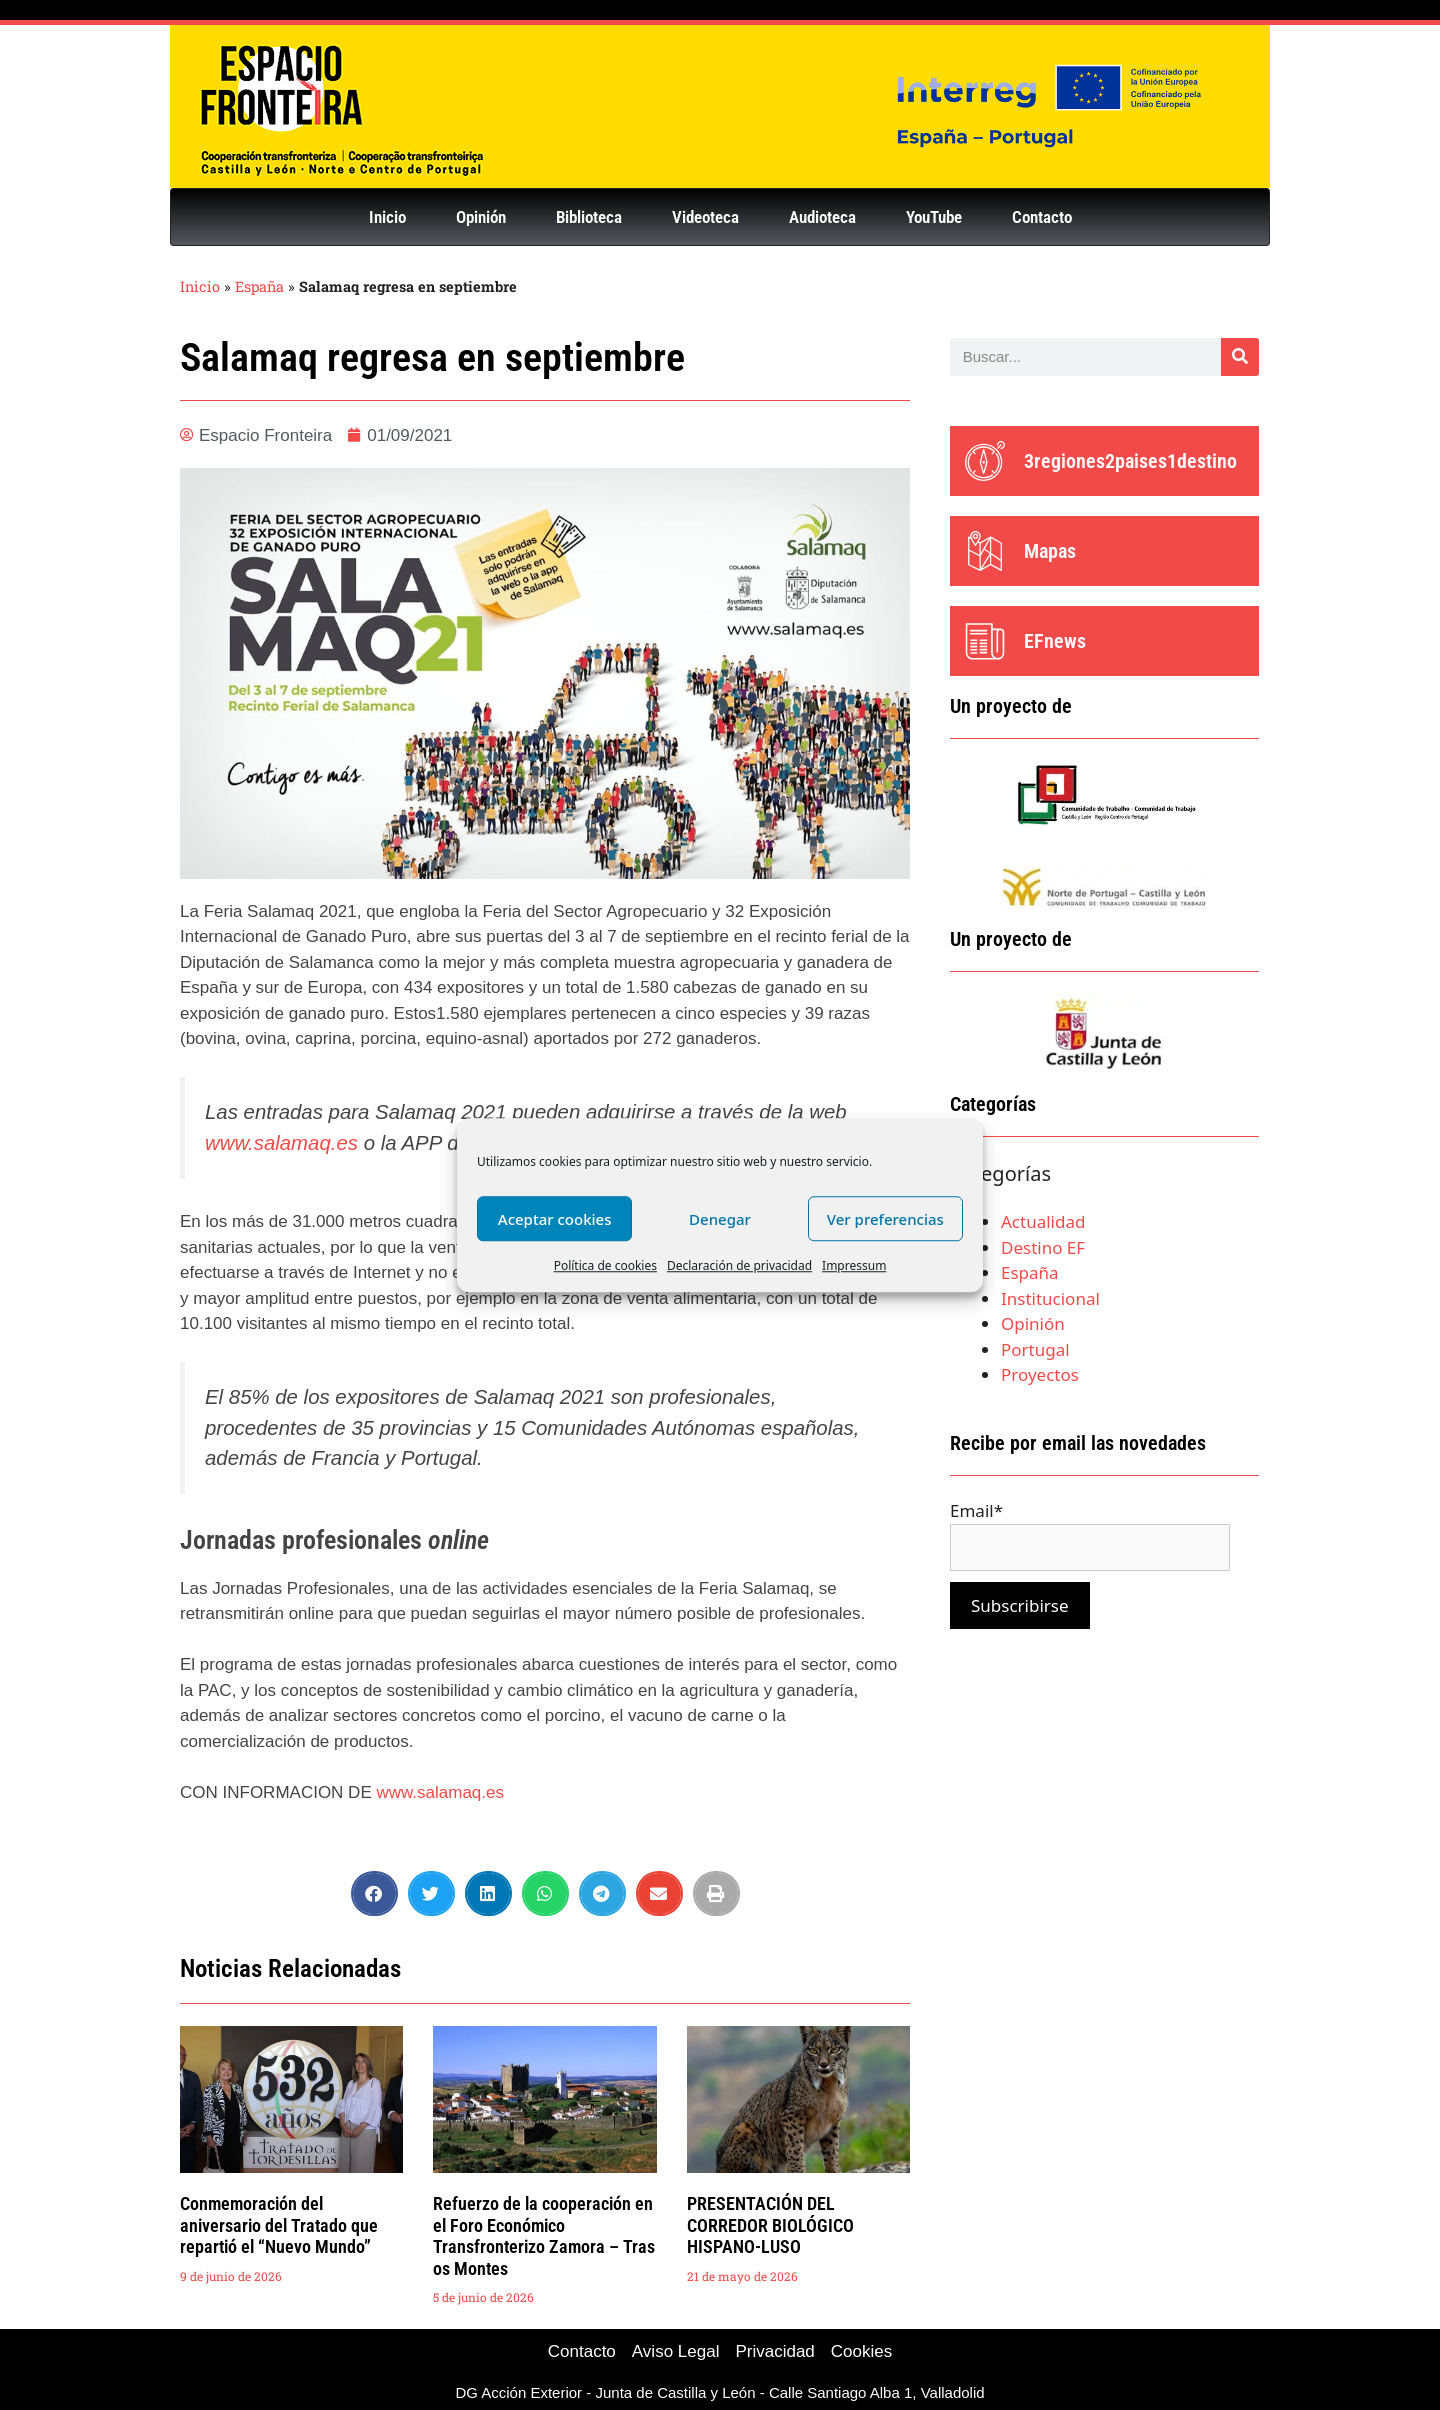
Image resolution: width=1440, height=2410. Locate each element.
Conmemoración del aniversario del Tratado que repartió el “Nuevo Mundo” (279, 2225)
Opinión (481, 217)
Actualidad (1043, 1221)
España (259, 286)
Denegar (720, 1219)
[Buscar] (1240, 357)
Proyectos (1040, 1374)
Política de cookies (605, 1265)
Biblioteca (589, 217)
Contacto (1042, 217)
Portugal (1035, 1349)
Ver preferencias (885, 1219)
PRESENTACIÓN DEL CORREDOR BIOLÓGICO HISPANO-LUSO (770, 2225)
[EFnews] (985, 641)
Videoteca (705, 217)
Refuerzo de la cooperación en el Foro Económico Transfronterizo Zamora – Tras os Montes (544, 2236)
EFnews (1055, 641)
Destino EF (1043, 1247)
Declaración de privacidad (739, 1265)
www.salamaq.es (281, 1143)
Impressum (854, 1265)
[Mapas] (985, 551)
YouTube (934, 217)
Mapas (1050, 551)
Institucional (1050, 1298)
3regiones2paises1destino (1130, 461)
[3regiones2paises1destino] (985, 461)
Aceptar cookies (555, 1219)
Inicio (387, 217)
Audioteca (822, 217)
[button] (374, 1893)
